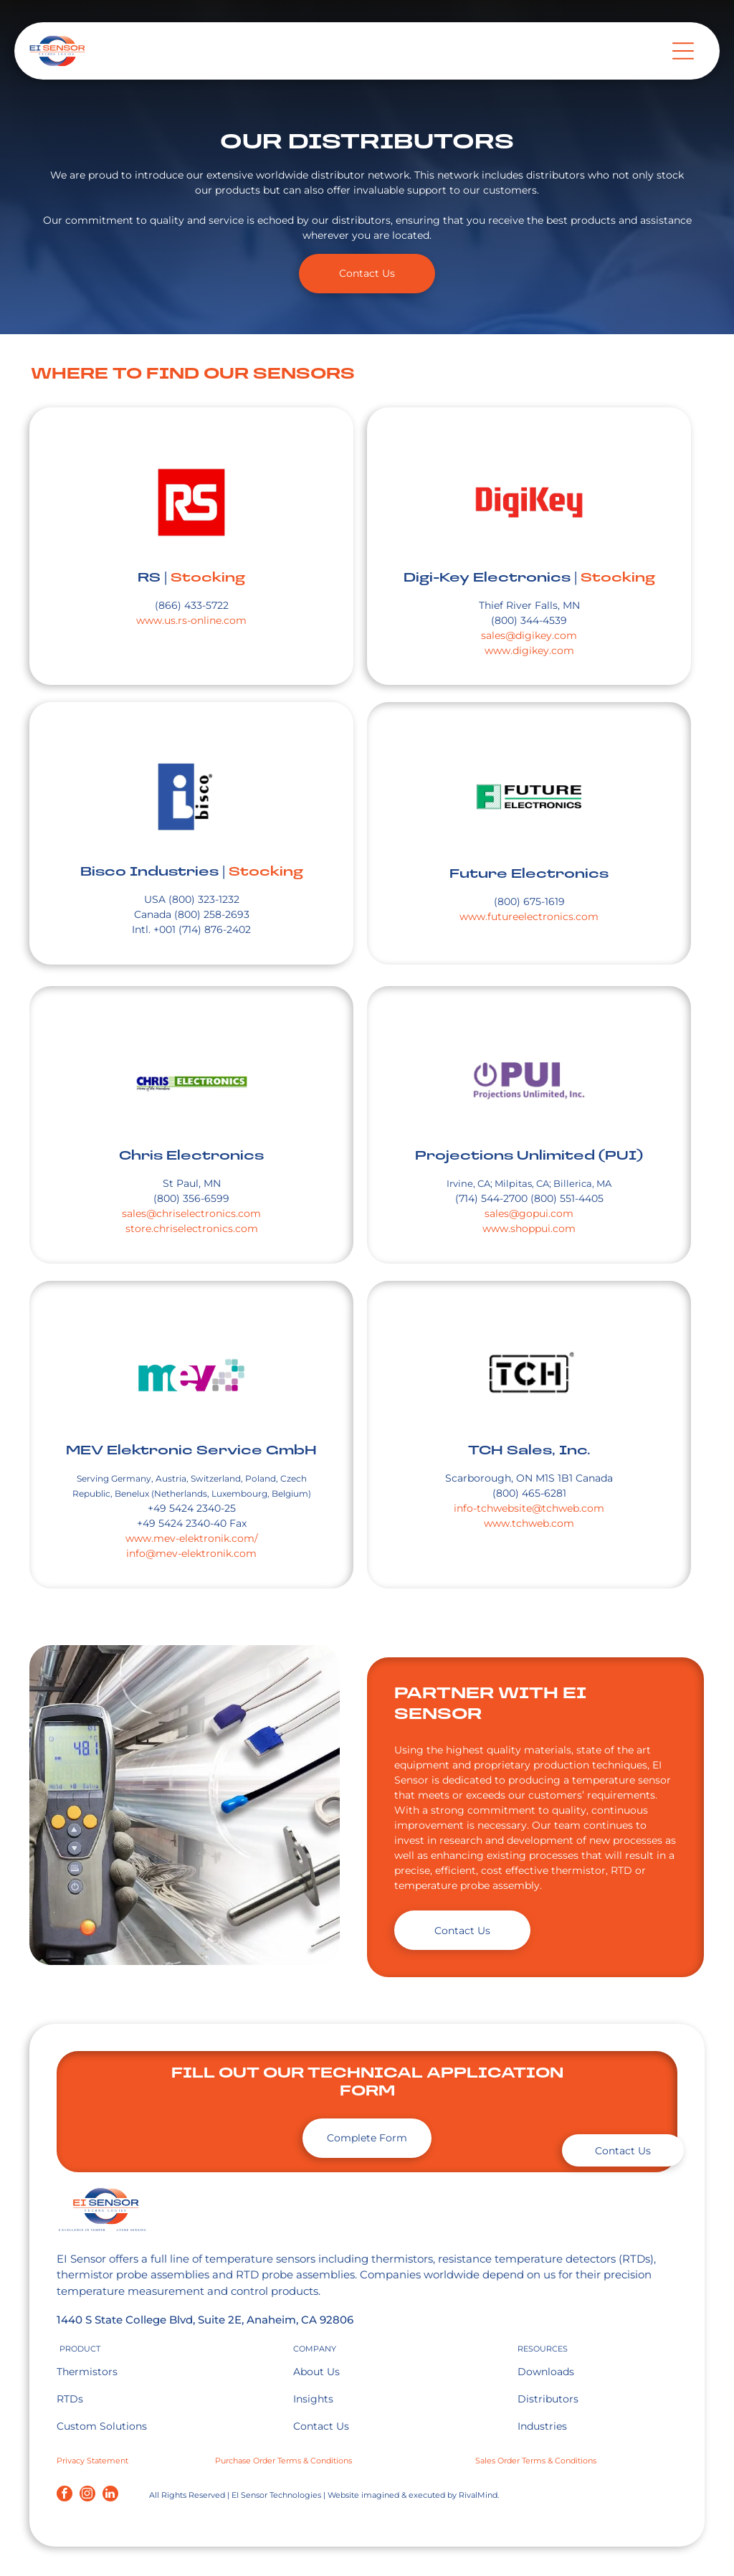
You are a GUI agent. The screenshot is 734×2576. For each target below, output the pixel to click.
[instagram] (87, 2495)
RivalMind (478, 2495)
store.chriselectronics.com (191, 1228)
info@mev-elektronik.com (191, 1553)
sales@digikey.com (529, 635)
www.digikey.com (529, 650)
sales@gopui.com (529, 1213)
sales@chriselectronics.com (191, 1213)
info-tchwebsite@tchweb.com (529, 1508)
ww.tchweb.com (533, 1523)
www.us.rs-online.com (191, 620)
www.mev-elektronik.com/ (191, 1538)
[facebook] (64, 2495)
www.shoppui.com (529, 1228)
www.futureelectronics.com (529, 916)
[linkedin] (110, 2495)
